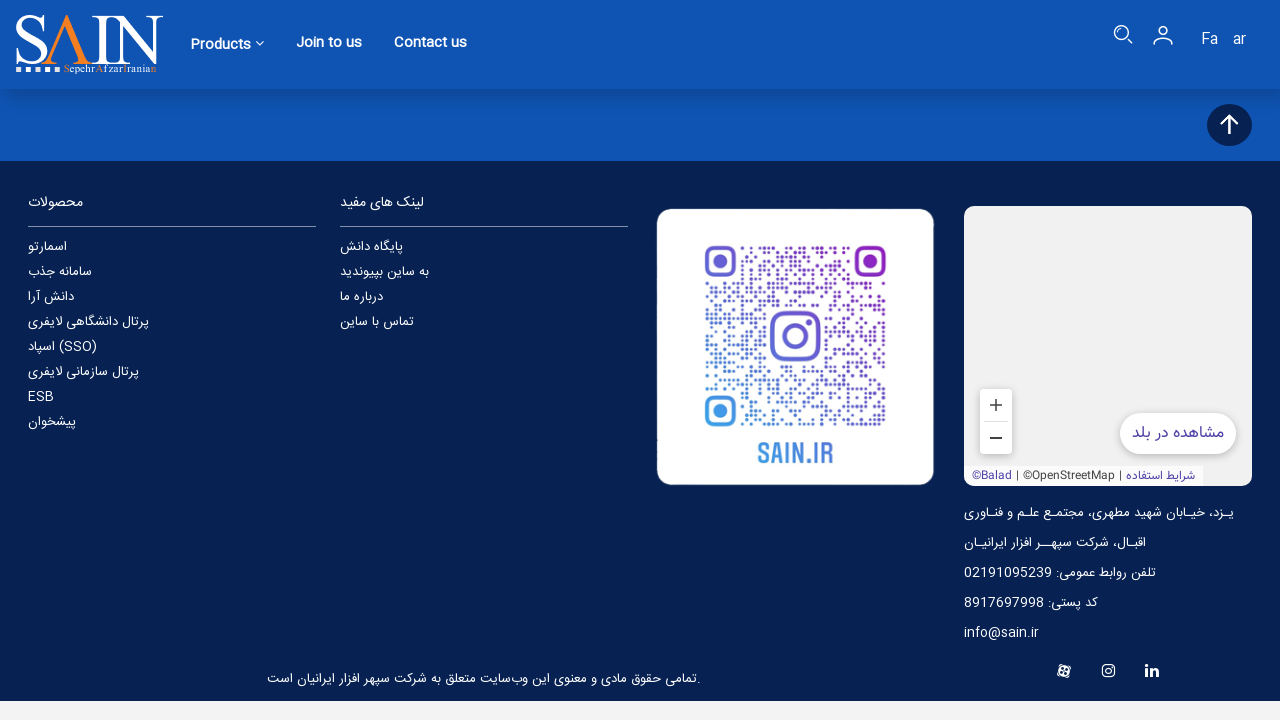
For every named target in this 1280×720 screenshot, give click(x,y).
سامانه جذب (60, 272)
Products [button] (227, 45)
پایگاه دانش (371, 247)
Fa (1209, 39)
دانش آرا (51, 297)
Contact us (430, 44)
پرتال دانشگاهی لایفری (88, 322)
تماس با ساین (377, 322)
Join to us (329, 44)
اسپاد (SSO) (62, 347)
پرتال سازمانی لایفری (83, 372)
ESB (41, 397)
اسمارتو (47, 247)
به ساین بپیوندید (384, 272)
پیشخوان (52, 422)
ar (1239, 39)
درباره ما (361, 297)
